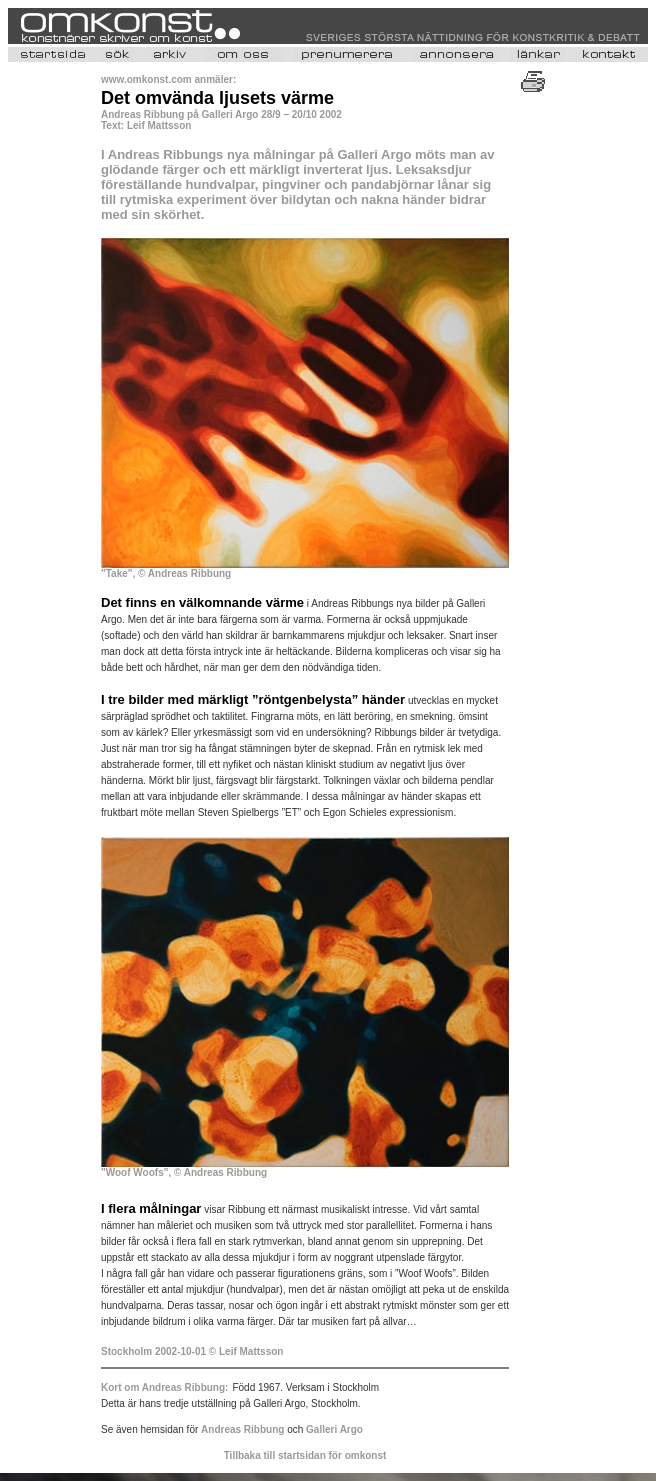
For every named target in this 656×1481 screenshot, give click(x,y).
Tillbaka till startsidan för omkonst (305, 1455)
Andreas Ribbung (244, 1429)
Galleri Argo (334, 1429)
